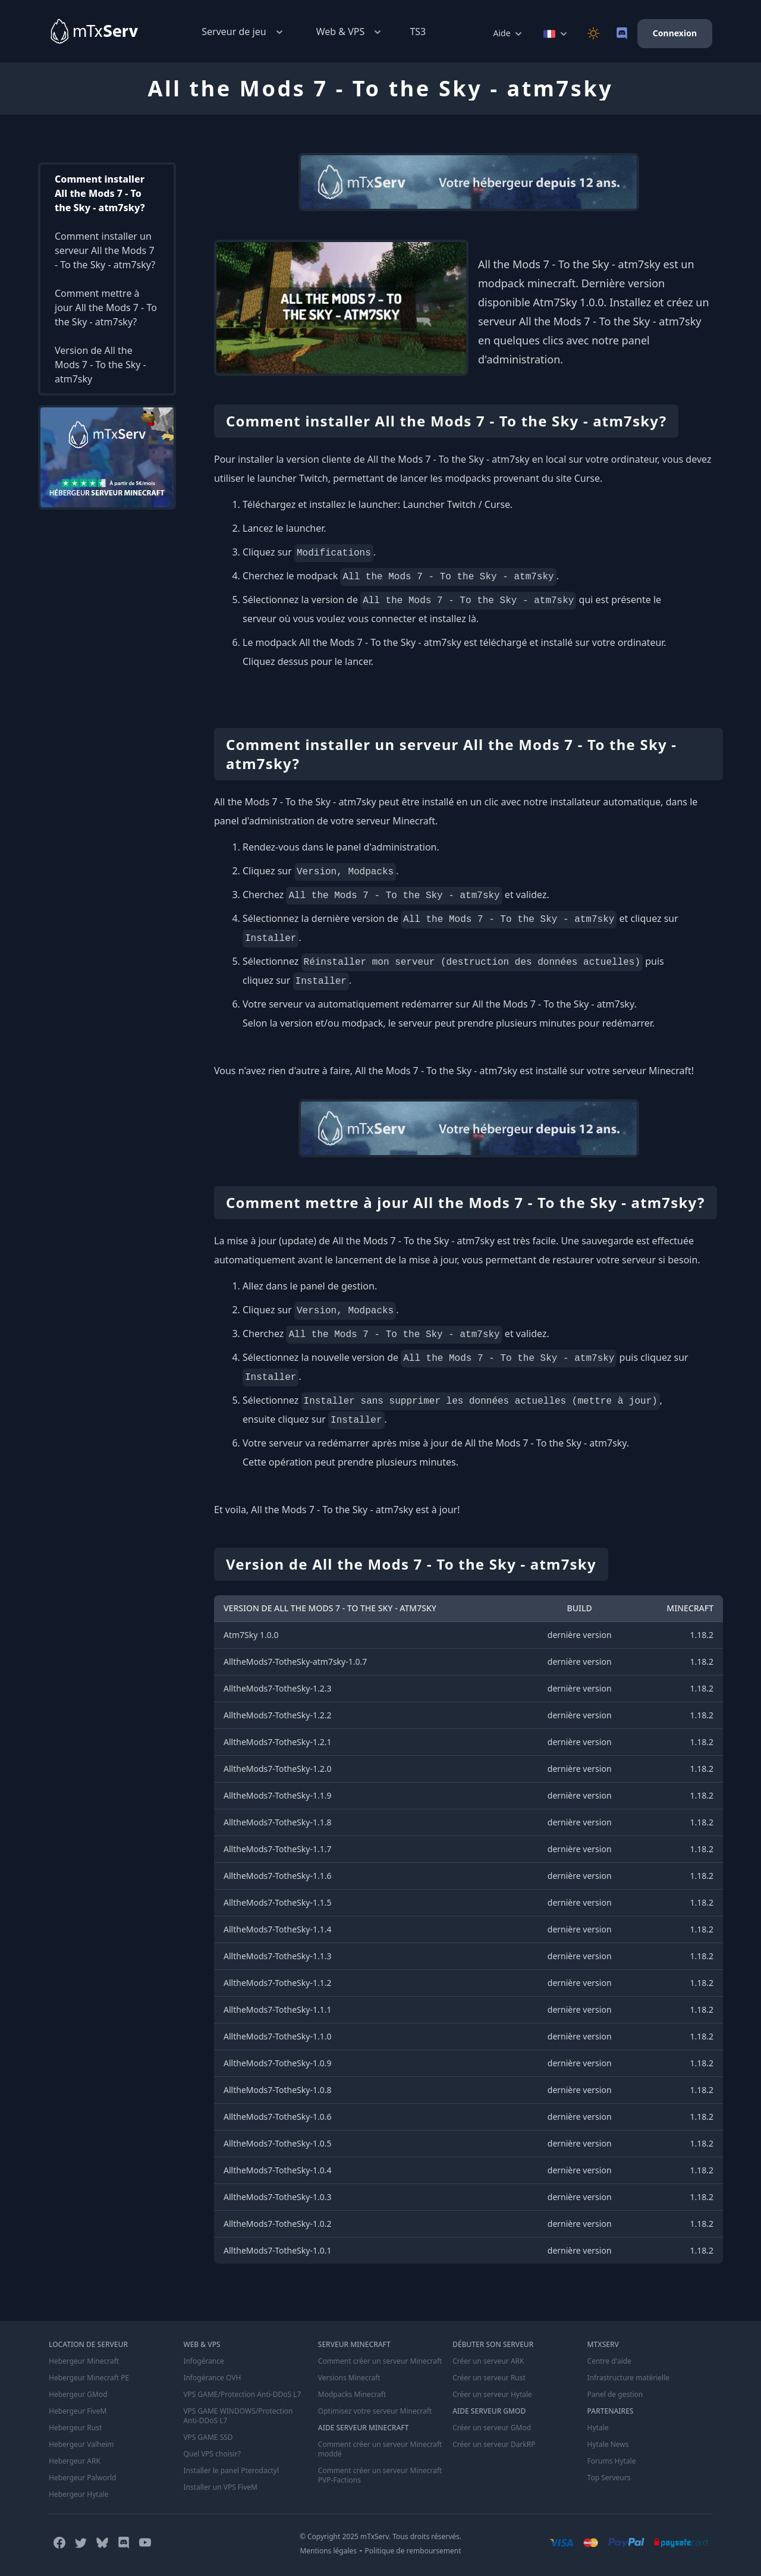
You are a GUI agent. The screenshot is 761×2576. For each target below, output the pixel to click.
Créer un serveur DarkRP (493, 2444)
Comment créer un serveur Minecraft (380, 2361)
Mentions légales (328, 2551)
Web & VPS (350, 32)
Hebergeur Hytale (78, 2494)
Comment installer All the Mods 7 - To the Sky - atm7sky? (99, 193)
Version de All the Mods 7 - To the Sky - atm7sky (100, 364)
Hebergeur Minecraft (84, 2361)
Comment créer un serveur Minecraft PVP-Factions (380, 2475)
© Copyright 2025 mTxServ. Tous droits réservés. (380, 2536)
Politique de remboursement (413, 2551)
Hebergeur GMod (78, 2394)
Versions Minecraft (349, 2378)
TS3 (418, 31)
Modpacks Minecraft (352, 2394)
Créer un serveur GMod (491, 2428)
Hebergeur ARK (74, 2461)
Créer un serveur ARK (488, 2361)
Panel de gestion (615, 2394)
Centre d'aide (609, 2361)
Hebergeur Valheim (81, 2444)
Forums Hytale (611, 2461)
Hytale (598, 2428)
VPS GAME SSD (207, 2437)
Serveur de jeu (243, 32)
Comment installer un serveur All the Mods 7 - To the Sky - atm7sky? (105, 250)
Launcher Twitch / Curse (456, 504)
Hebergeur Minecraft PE (89, 2378)
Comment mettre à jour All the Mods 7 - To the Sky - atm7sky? (106, 307)
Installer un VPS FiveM (220, 2487)
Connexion (675, 33)
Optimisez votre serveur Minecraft (375, 2411)
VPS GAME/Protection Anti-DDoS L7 (242, 2394)
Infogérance (203, 2361)
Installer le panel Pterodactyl (231, 2470)
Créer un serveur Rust (489, 2378)
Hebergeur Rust (75, 2428)
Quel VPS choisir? (211, 2454)
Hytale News (608, 2444)
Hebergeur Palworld (83, 2478)
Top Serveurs (609, 2478)
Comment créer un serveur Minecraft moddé (380, 2449)
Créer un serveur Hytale (492, 2394)
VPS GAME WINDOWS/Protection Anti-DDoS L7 (238, 2416)
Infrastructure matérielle (628, 2378)
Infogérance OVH (212, 2378)
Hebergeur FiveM (77, 2411)
